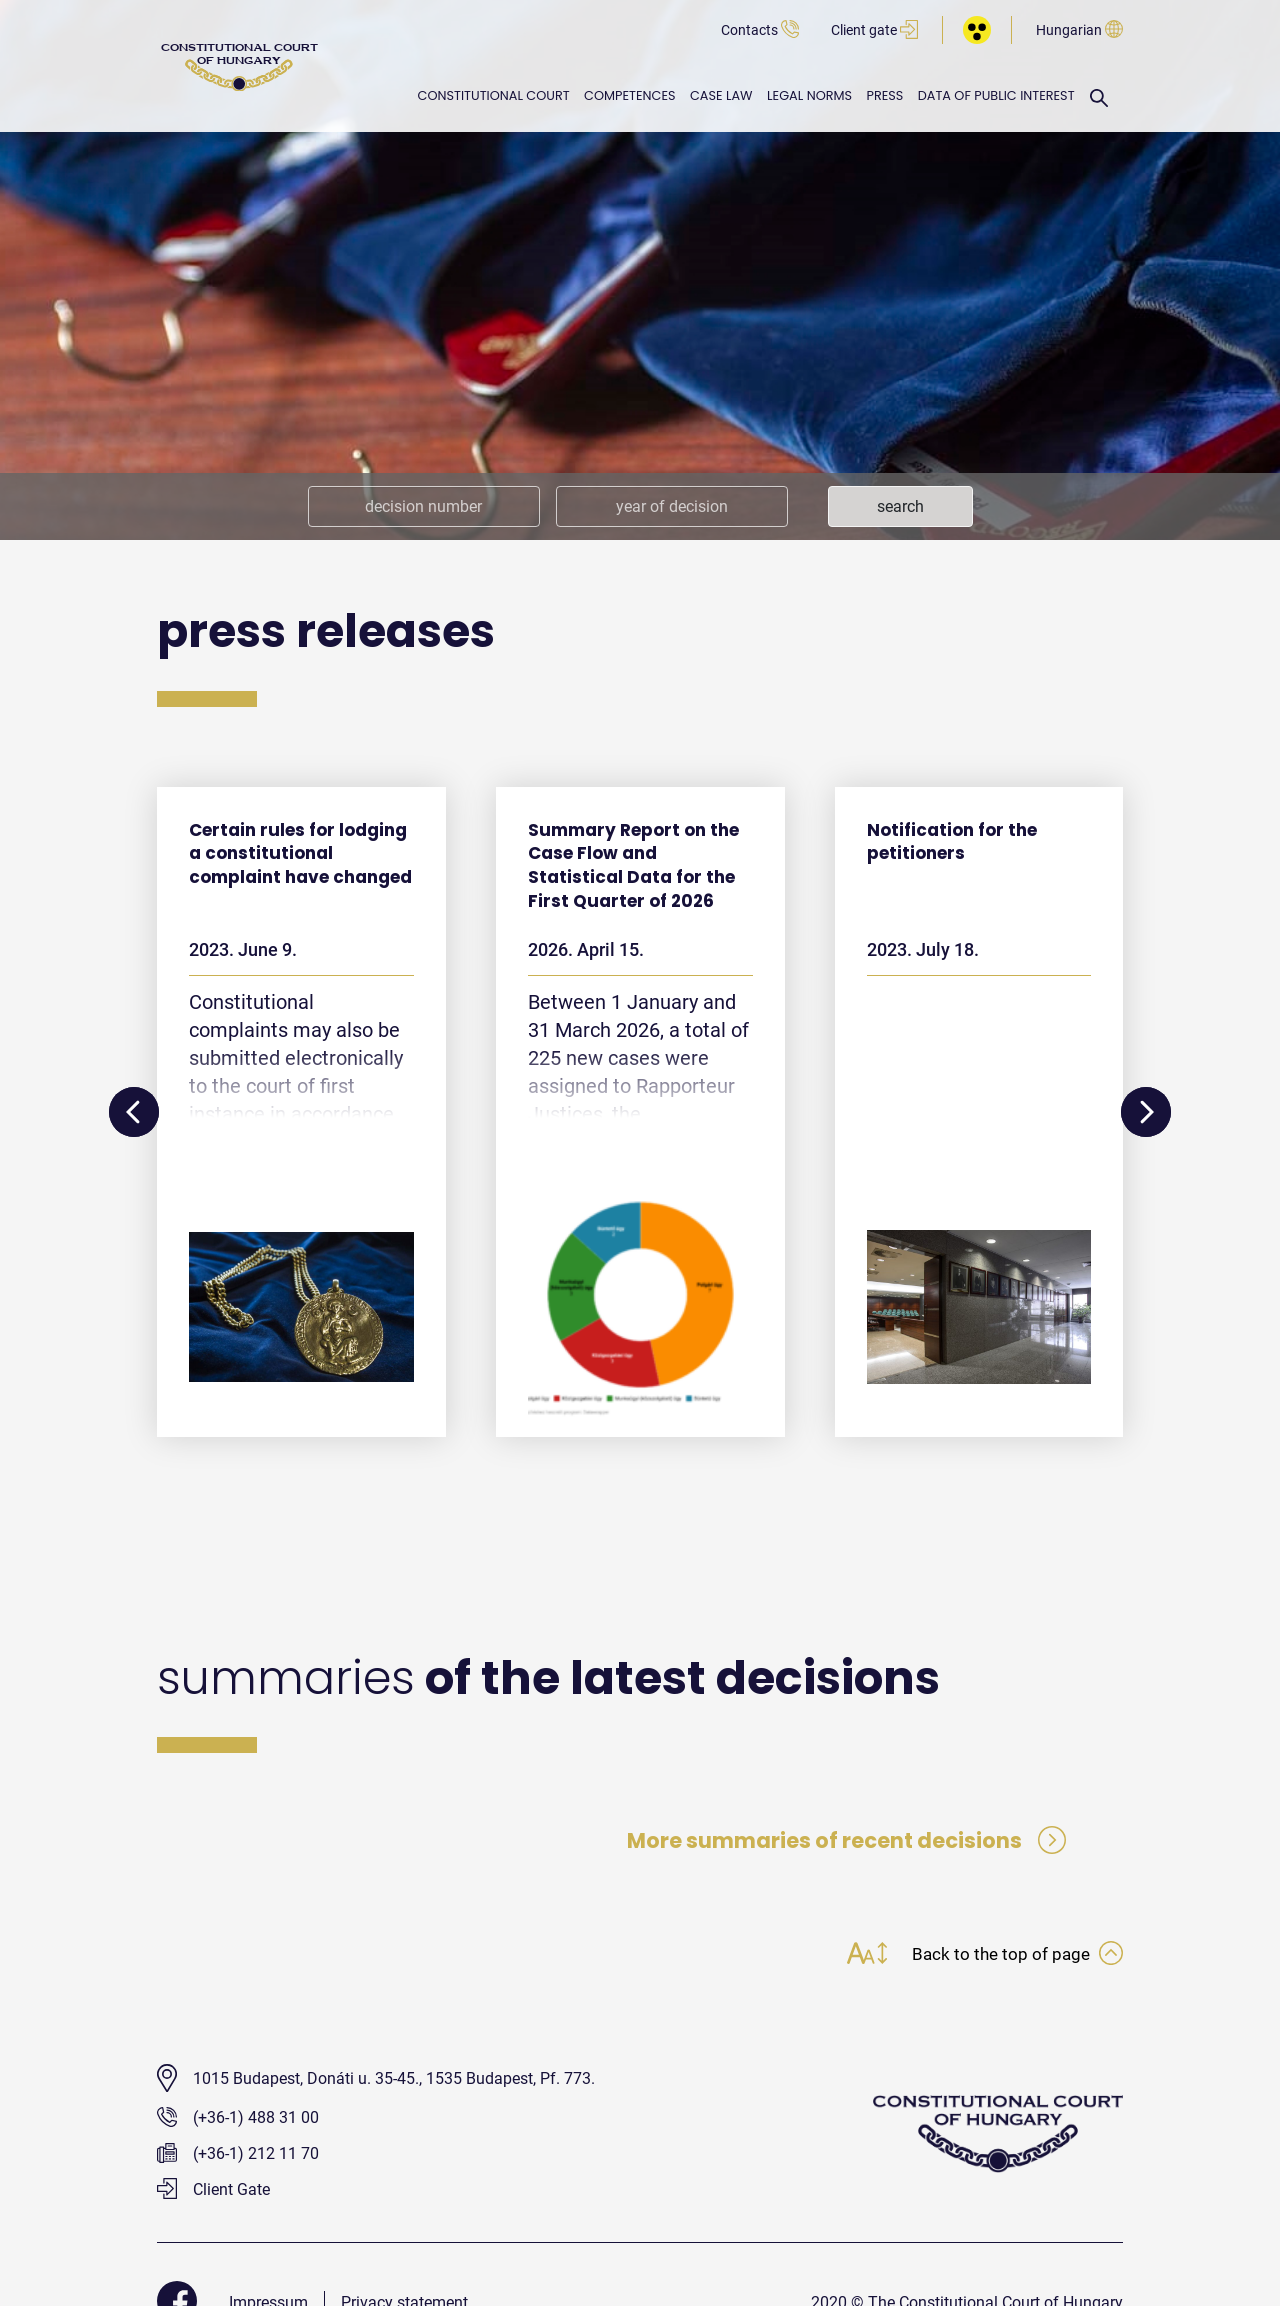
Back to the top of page (1015, 1956)
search (900, 506)
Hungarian (1079, 30)
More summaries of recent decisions (842, 1841)
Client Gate (213, 2192)
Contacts (760, 30)
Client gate (874, 30)
